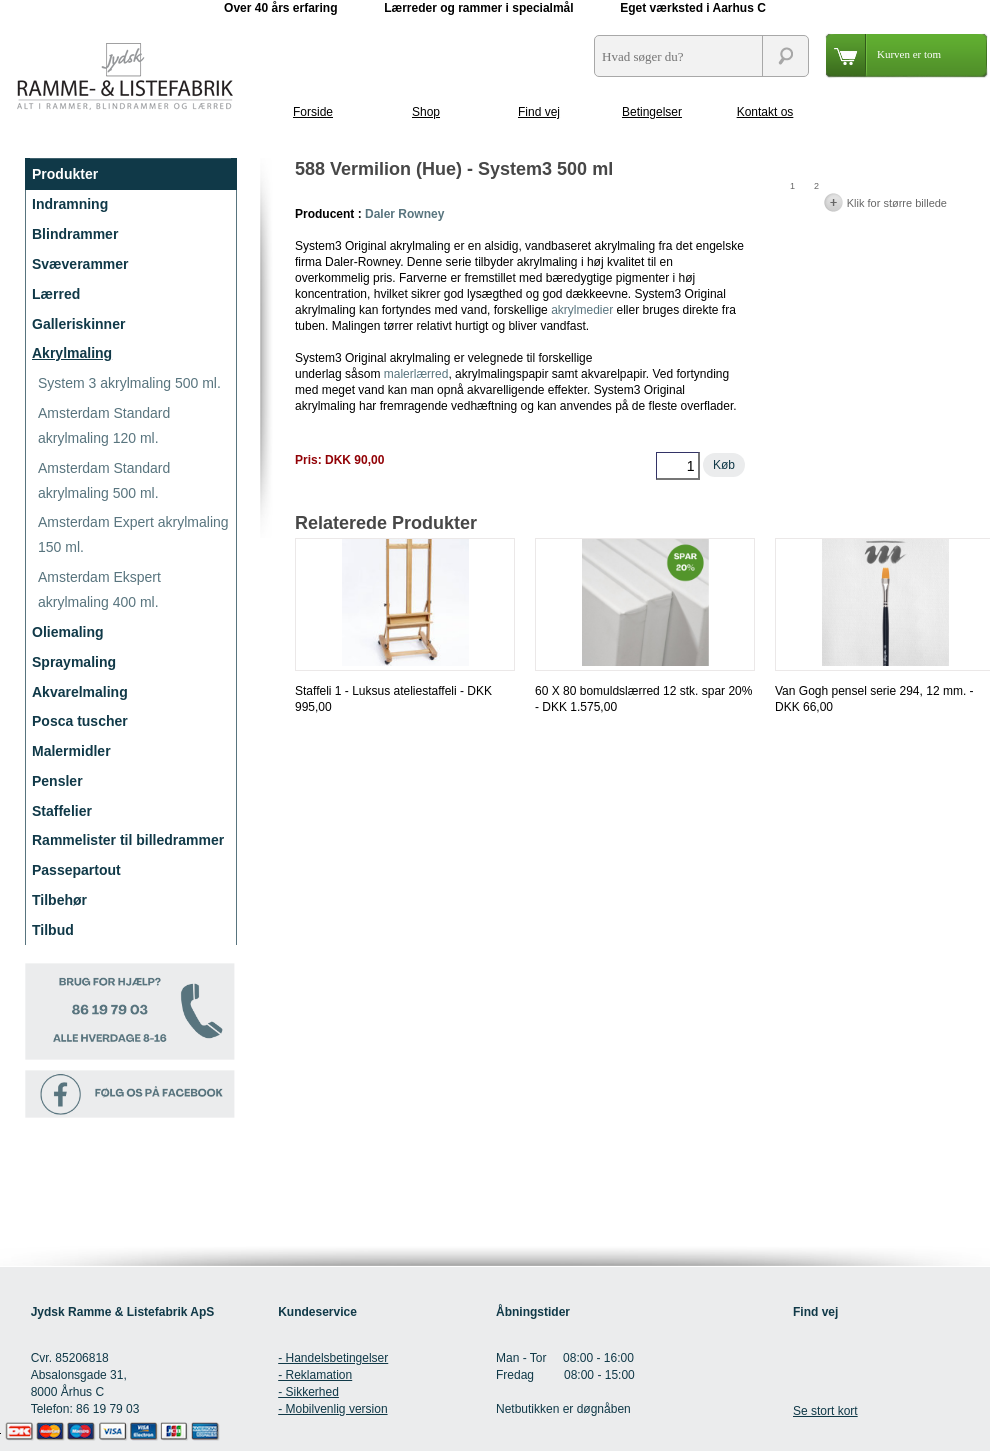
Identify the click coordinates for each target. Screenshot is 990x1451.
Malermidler (71, 751)
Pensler (57, 781)
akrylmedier (582, 310)
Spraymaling (74, 662)
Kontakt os (765, 112)
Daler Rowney (404, 214)
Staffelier (62, 811)
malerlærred (416, 374)
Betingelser (652, 112)
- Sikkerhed (308, 1392)
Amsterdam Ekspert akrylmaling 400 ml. (99, 589)
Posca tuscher (80, 721)
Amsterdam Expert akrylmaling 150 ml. (133, 534)
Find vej (539, 112)
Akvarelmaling (80, 692)
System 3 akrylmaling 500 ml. (129, 383)
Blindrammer (75, 234)
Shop (426, 112)
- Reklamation (315, 1375)
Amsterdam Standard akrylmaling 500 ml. (104, 480)
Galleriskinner (78, 324)
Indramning (70, 204)
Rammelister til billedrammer (128, 840)
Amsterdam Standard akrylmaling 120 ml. (104, 425)
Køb (724, 465)
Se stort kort (825, 1411)
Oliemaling (68, 632)
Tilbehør (59, 900)
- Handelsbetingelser (333, 1358)
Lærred (56, 294)
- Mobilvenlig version (332, 1409)
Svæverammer (80, 264)
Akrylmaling (72, 353)
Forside (313, 112)
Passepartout (76, 870)
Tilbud (53, 930)
